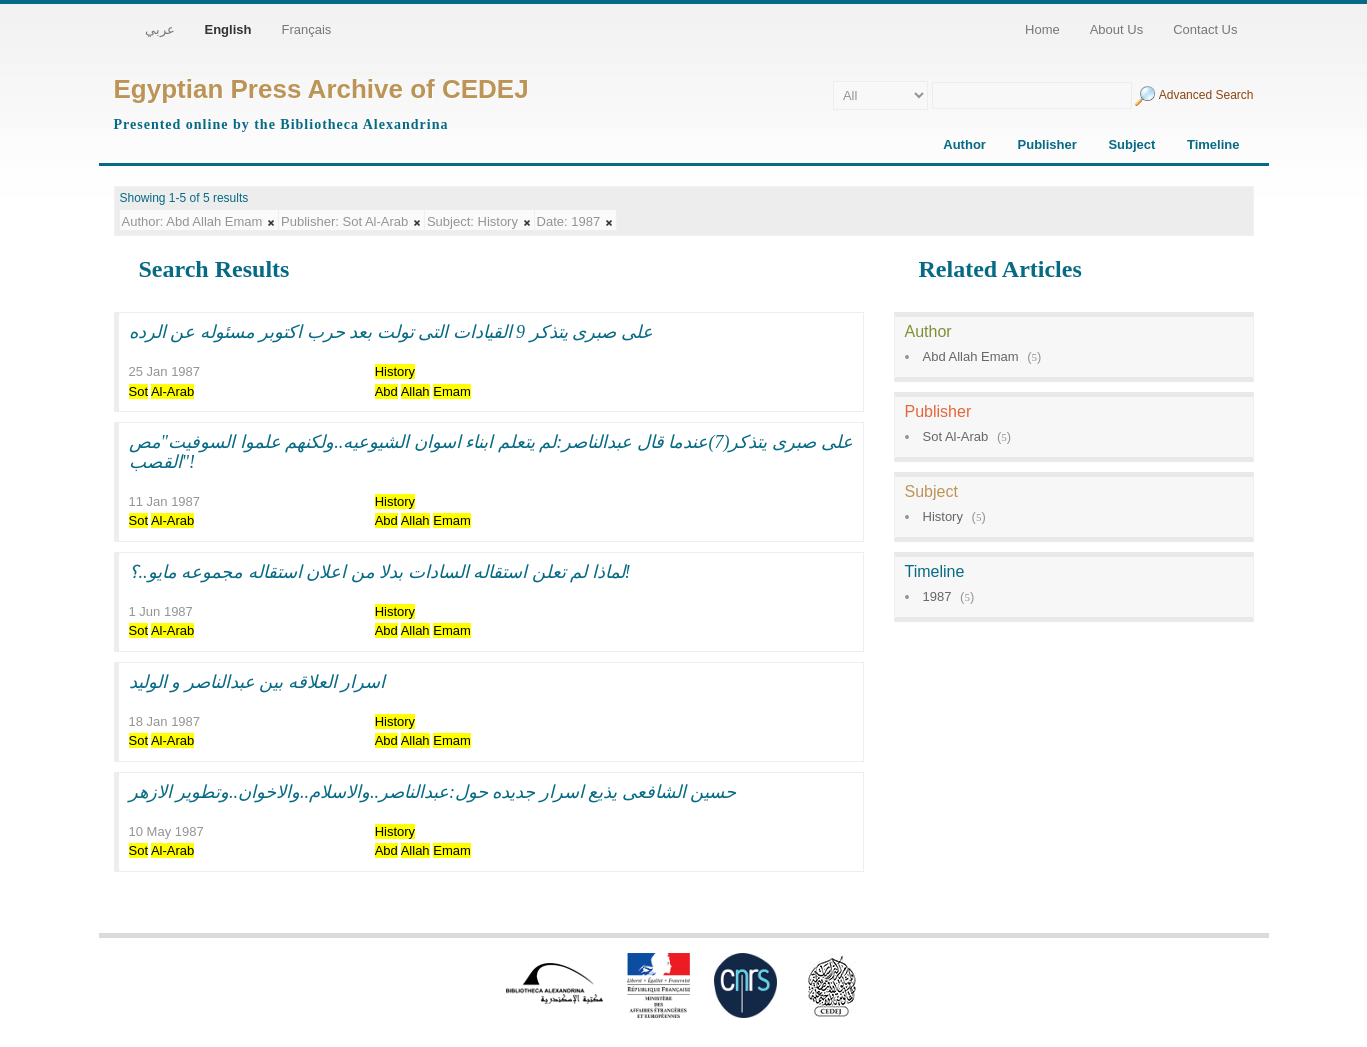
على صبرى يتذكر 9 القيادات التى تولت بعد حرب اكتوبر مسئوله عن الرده (391, 332)
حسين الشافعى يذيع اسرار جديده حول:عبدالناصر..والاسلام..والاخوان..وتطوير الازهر (433, 792)
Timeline (1213, 144)
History (943, 516)
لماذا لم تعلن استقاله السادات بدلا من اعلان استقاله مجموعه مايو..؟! (380, 572)
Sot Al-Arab (956, 436)
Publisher (1047, 144)
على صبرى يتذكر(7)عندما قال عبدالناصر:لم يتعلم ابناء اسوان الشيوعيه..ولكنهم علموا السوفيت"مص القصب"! (491, 452)
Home (1042, 29)
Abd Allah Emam (971, 356)
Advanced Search (1206, 95)
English (228, 29)
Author (964, 144)
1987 (937, 596)
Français (306, 29)
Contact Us (1205, 29)
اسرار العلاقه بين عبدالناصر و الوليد (257, 682)
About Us (1116, 29)
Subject (1131, 144)
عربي (160, 29)
